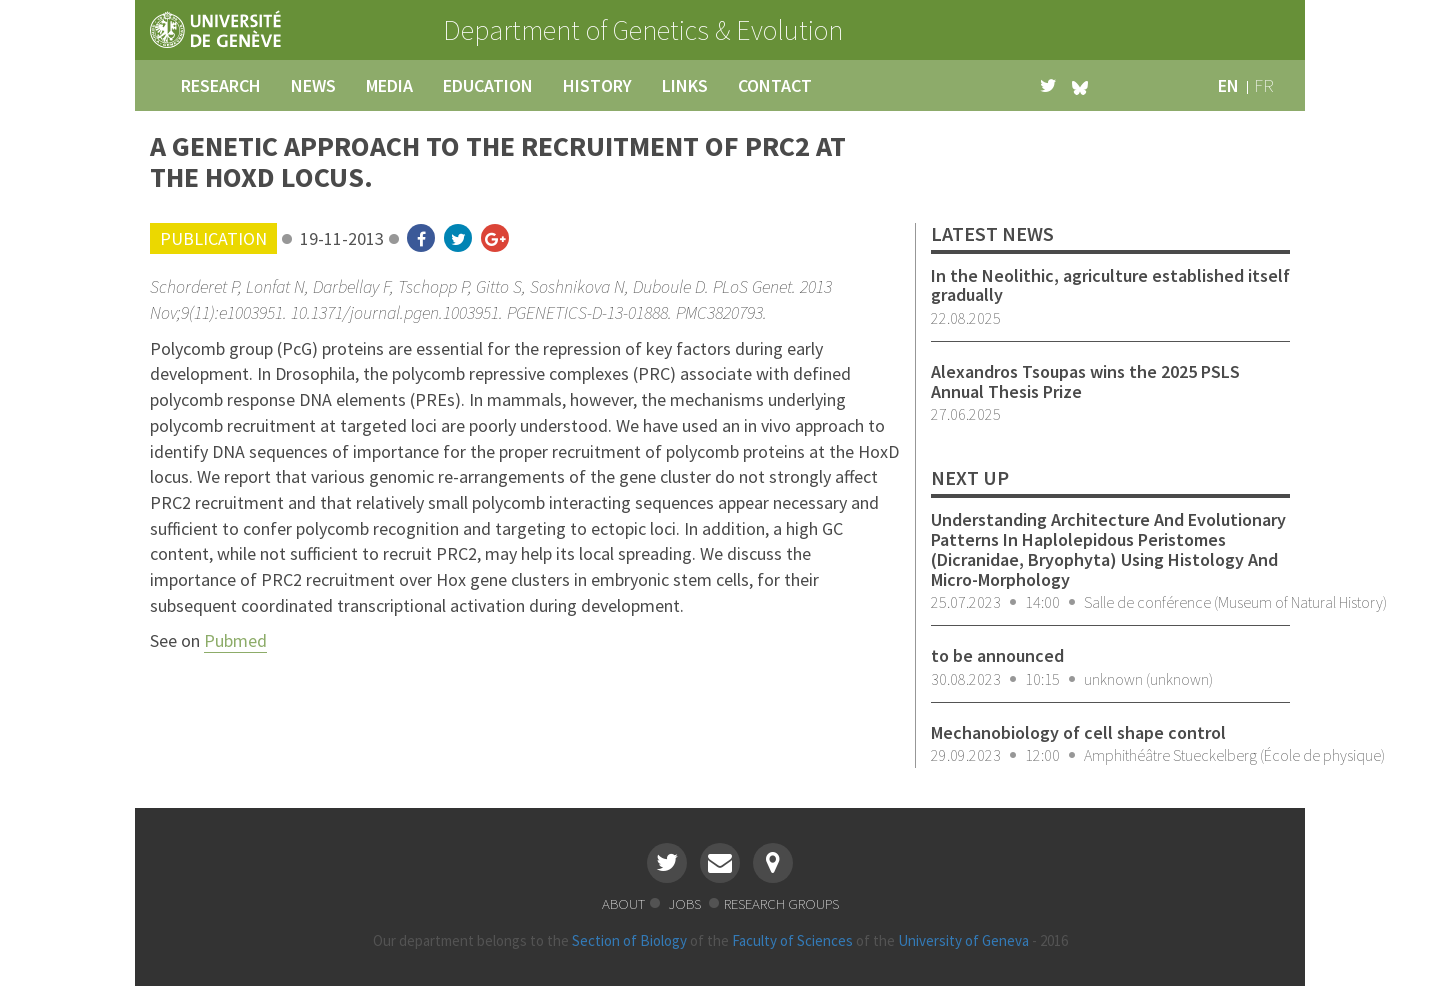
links (685, 85)
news (313, 85)
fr (1264, 85)
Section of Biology (629, 940)
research (221, 85)
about (623, 903)
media (389, 85)
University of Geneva (963, 940)
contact (775, 85)
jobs (686, 903)
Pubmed (235, 640)
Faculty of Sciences (792, 940)
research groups (781, 903)
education (488, 85)
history (597, 85)
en (1228, 85)
